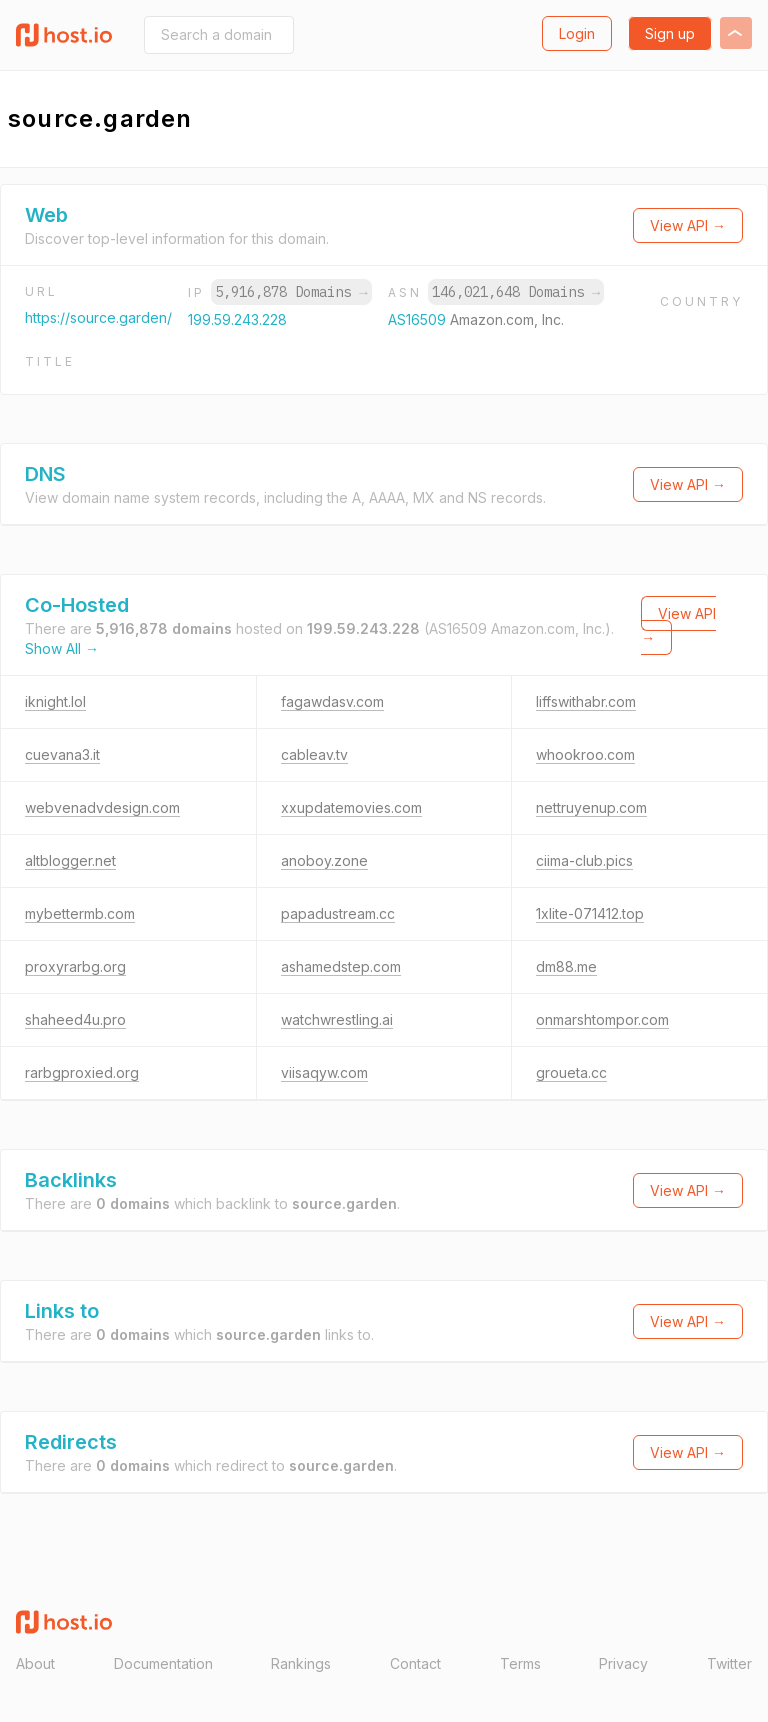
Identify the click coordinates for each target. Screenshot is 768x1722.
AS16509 (419, 319)
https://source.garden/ (98, 317)
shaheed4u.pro (75, 1019)
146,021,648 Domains (516, 292)
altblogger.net (70, 860)
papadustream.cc (338, 913)
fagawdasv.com (332, 701)
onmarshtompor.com (602, 1019)
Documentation (163, 1663)
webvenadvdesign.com (102, 807)
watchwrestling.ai (337, 1019)
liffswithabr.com (586, 701)
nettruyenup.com (591, 807)
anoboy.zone (324, 860)
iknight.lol (55, 701)
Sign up (670, 33)
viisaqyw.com (324, 1072)
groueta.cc (571, 1072)
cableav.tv (314, 754)
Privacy (623, 1663)
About (35, 1663)
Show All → (62, 648)
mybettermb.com (80, 913)
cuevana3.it (62, 754)
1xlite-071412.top (590, 913)
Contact (415, 1663)
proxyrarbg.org (75, 966)
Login (577, 33)
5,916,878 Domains (291, 292)
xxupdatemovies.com (351, 807)
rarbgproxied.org (82, 1072)
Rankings (301, 1663)
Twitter (729, 1663)
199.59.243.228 (237, 319)
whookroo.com (585, 754)
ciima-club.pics (584, 860)
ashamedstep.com (341, 966)
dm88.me (566, 966)
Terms (520, 1663)
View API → (688, 225)
